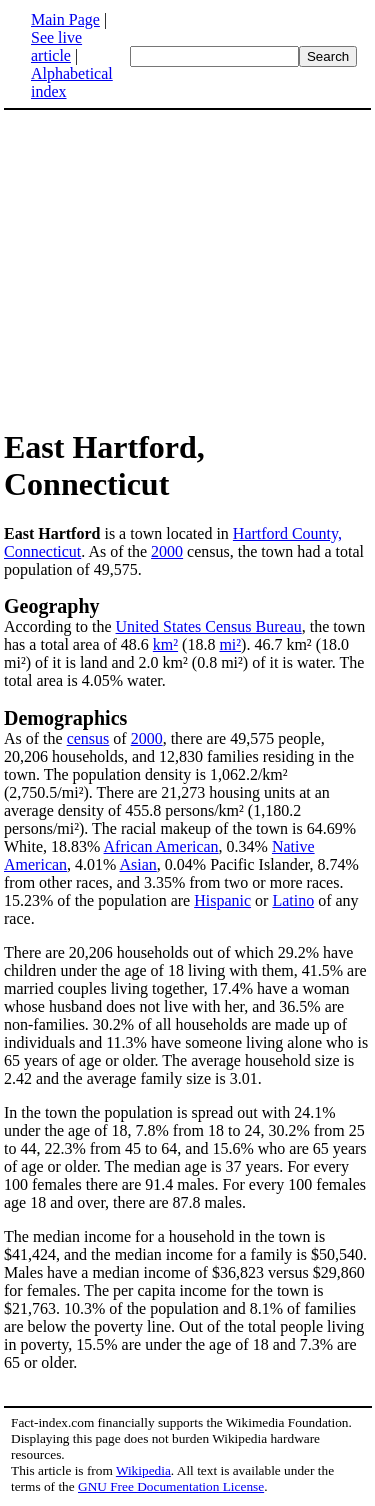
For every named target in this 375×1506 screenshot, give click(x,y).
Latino (293, 900)
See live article (56, 46)
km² (165, 644)
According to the (60, 626)
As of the (35, 738)
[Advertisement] (172, 268)
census (88, 738)
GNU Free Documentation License (171, 1486)
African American (161, 846)
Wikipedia (143, 1470)
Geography (52, 606)
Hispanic (222, 900)
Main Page (65, 19)
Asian (138, 864)
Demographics (65, 718)
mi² (230, 644)
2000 (167, 551)
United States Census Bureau (209, 626)
